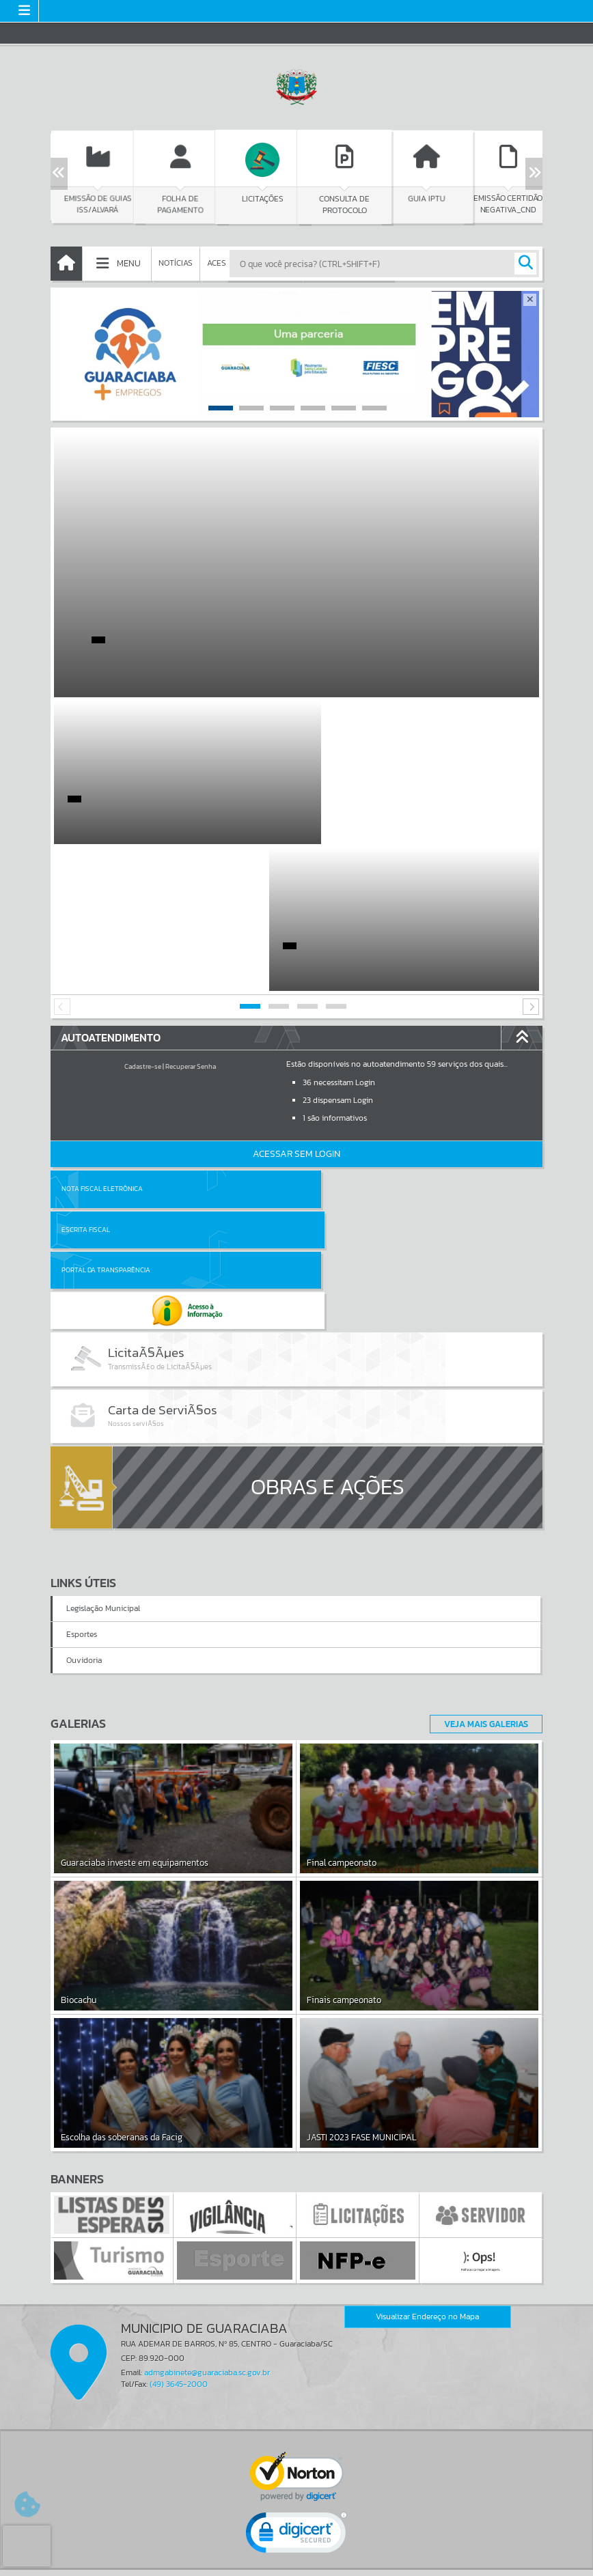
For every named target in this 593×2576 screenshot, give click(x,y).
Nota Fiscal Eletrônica (102, 1042)
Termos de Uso (297, 2552)
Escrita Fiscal (331, 1042)
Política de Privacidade (296, 2562)
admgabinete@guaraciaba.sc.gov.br (207, 2148)
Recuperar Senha (190, 919)
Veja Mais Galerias (482, 1499)
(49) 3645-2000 (179, 2160)
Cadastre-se (142, 919)
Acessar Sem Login (296, 1007)
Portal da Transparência (105, 1083)
